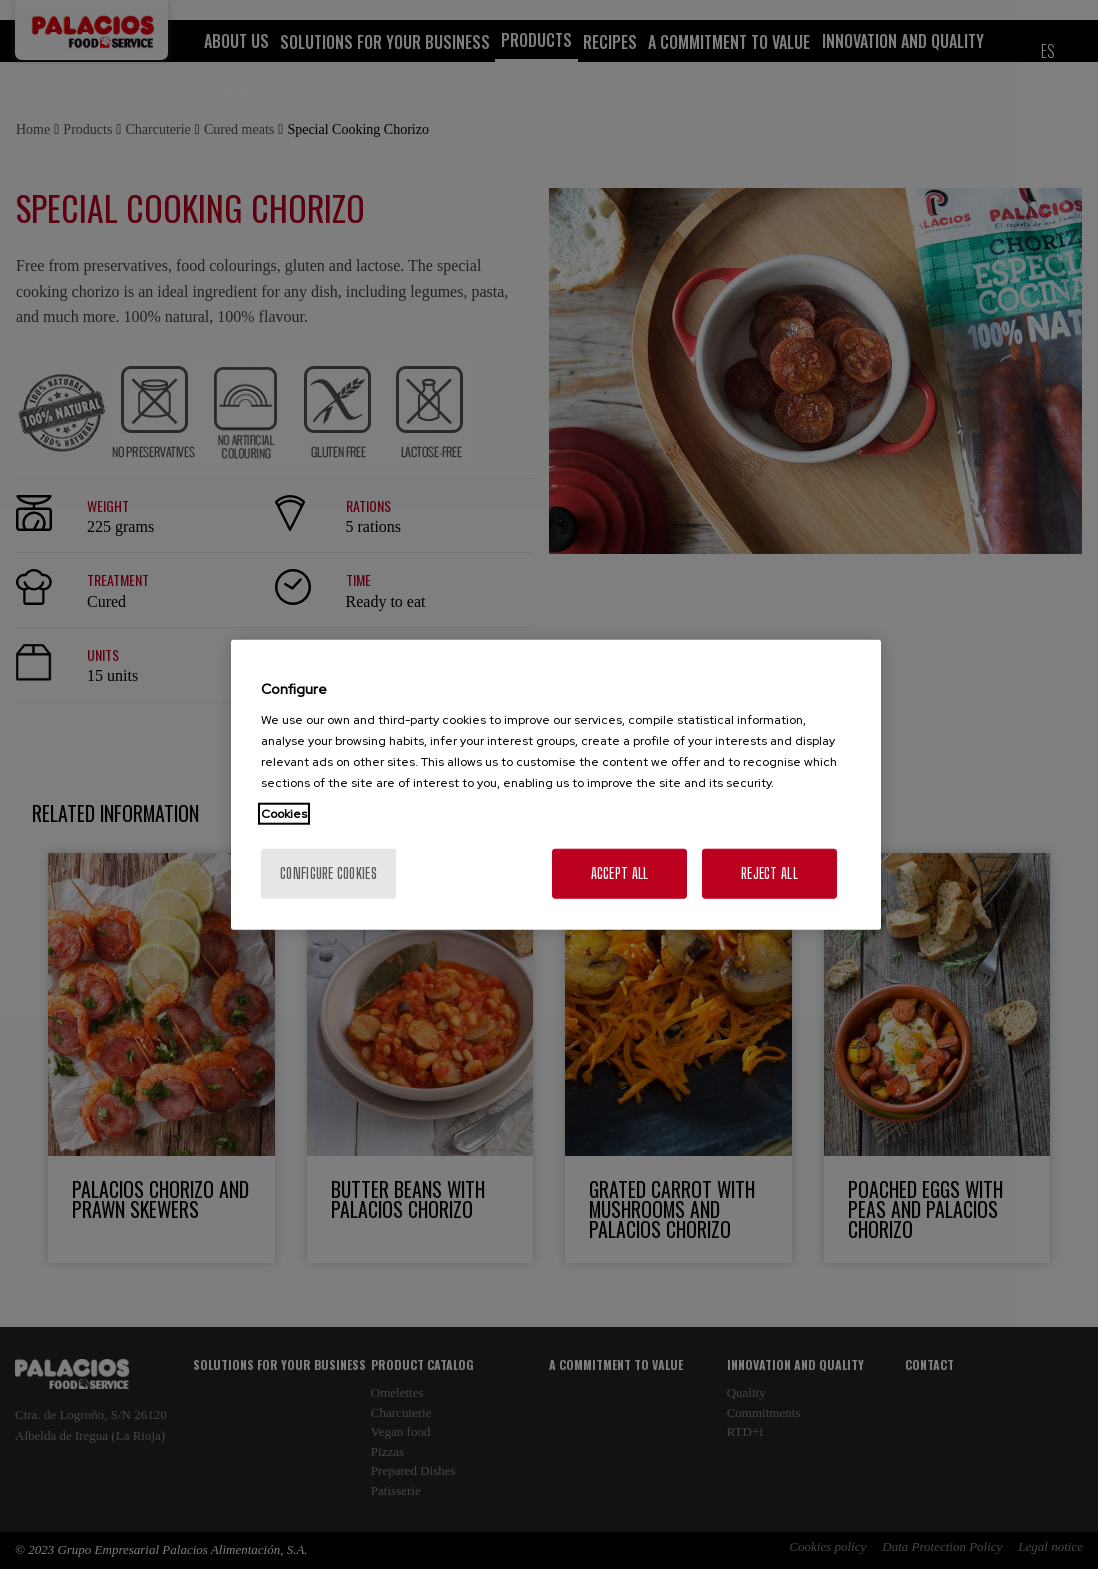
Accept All (620, 873)
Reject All (769, 873)
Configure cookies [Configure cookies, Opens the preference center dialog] (328, 873)
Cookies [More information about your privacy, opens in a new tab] (284, 814)
